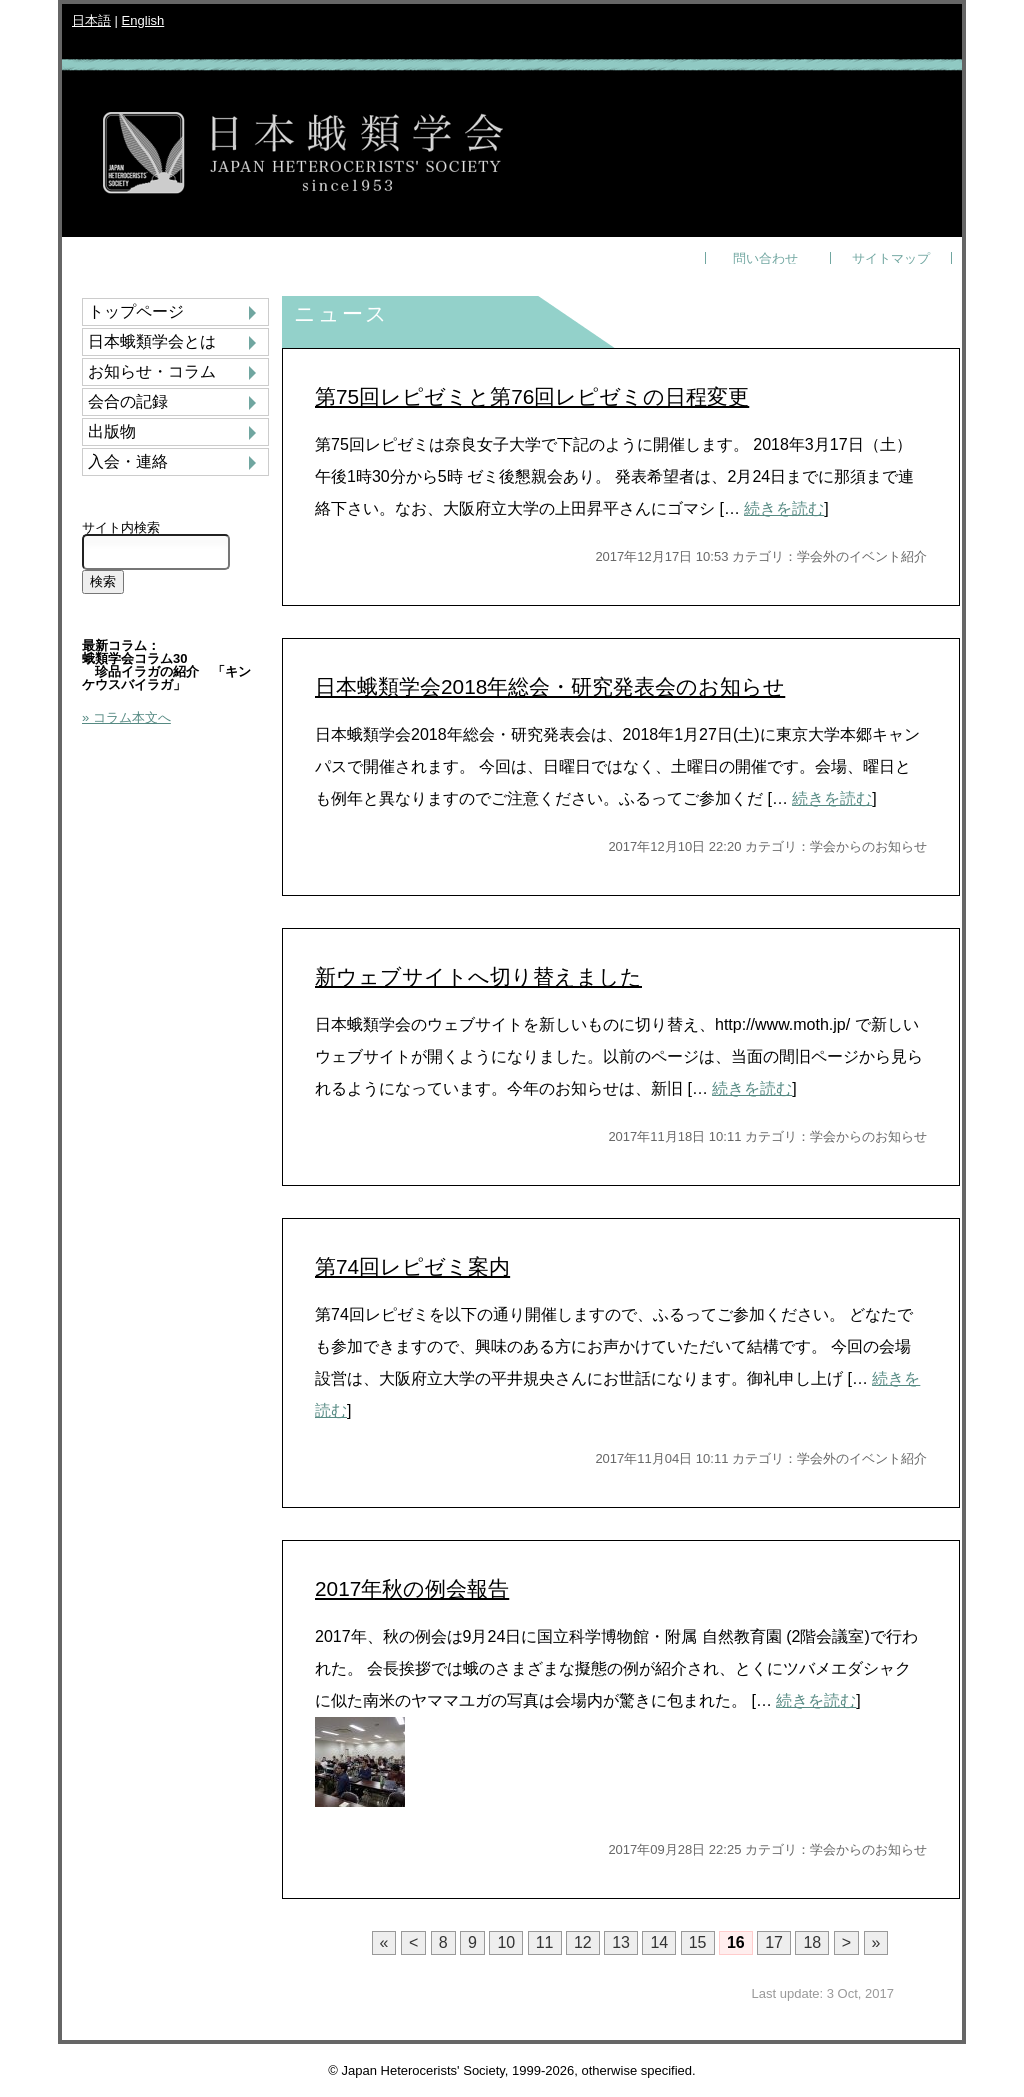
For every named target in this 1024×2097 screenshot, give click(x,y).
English (143, 20)
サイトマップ (891, 258)
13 (621, 1942)
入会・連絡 (128, 462)
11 (545, 1942)
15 (698, 1942)
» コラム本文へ (126, 717)
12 (583, 1942)
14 (659, 1942)
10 (506, 1942)
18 (812, 1942)
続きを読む (784, 508)
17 (774, 1942)
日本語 (91, 20)
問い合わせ (765, 258)
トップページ (136, 312)
